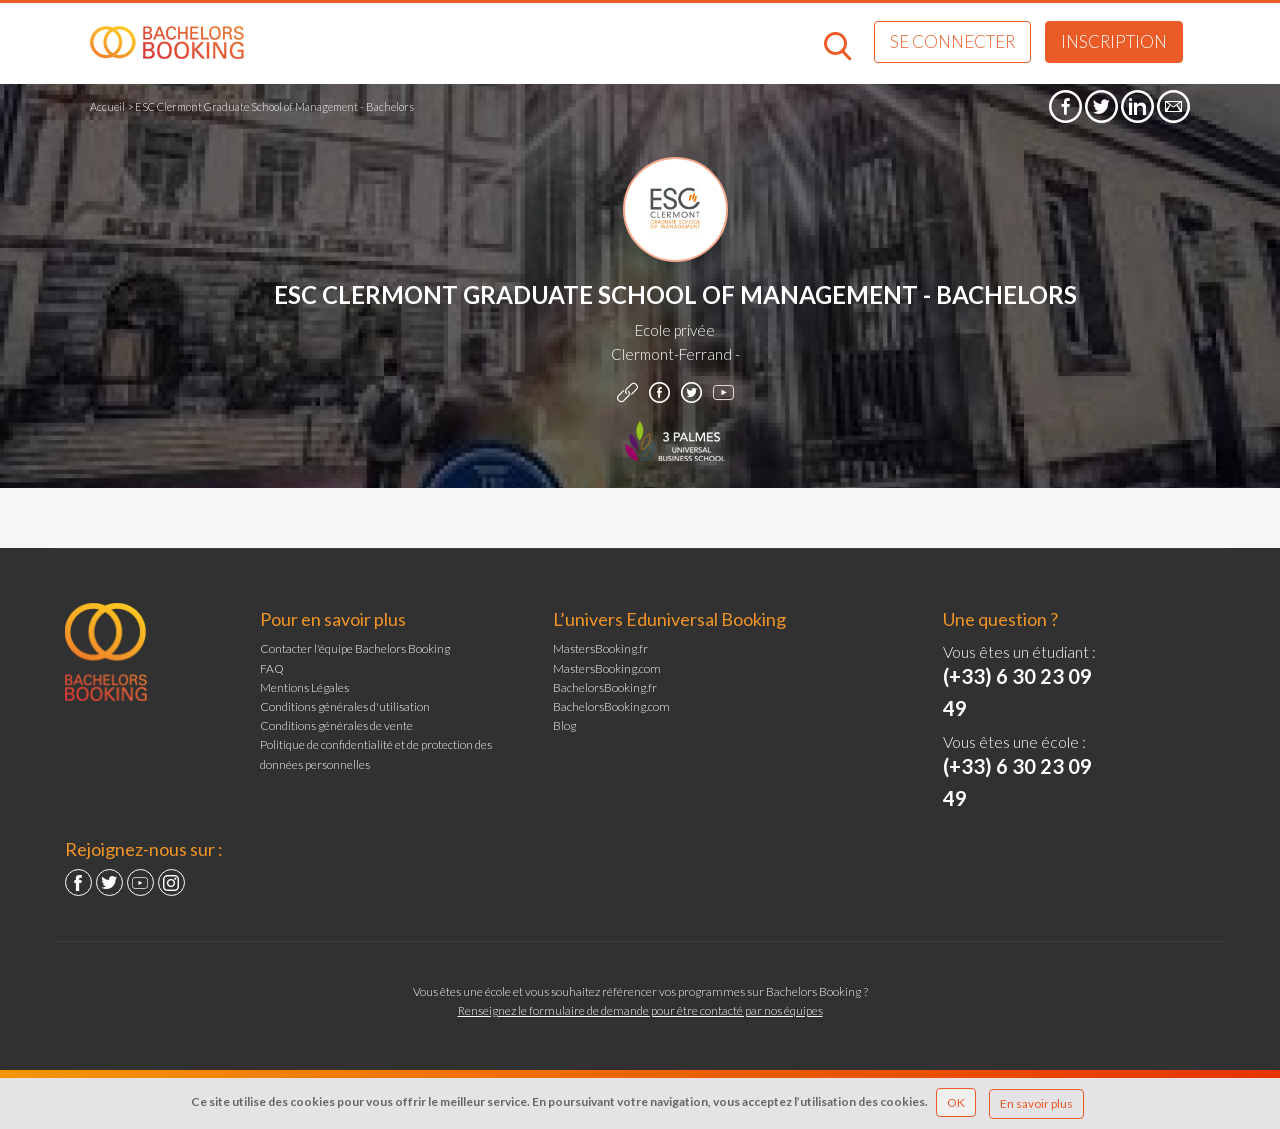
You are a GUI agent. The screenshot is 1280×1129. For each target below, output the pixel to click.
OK (956, 1102)
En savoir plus (1036, 1103)
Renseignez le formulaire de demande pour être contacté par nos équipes (640, 1010)
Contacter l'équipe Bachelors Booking (355, 648)
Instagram (171, 882)
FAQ (272, 668)
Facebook (78, 882)
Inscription (1114, 41)
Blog (564, 725)
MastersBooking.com (607, 668)
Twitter (109, 882)
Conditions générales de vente (336, 725)
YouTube (140, 882)
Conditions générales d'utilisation (345, 706)
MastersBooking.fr (600, 648)
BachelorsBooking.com (611, 706)
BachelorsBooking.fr (605, 687)
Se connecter (952, 41)
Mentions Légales (304, 687)
